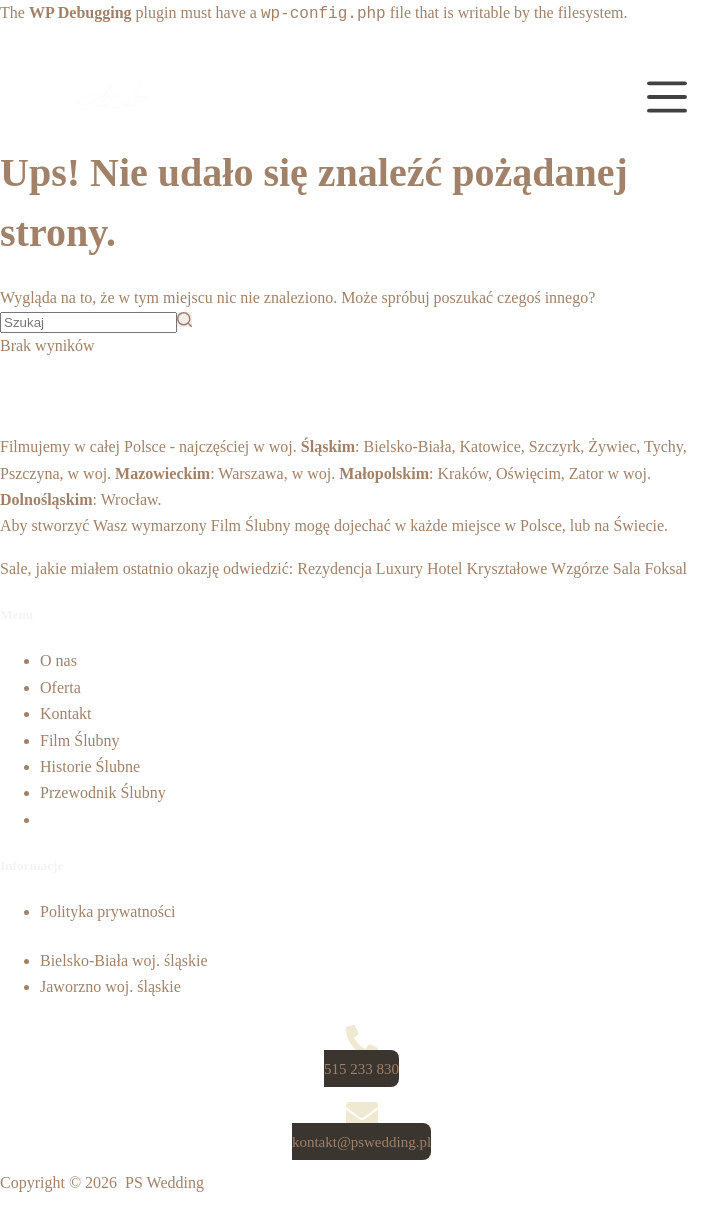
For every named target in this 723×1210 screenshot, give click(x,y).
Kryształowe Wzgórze (538, 568)
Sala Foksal (650, 568)
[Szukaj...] (88, 322)
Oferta (60, 687)
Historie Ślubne (90, 766)
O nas (58, 660)
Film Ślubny (251, 525)
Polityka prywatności (108, 911)
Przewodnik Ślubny (103, 792)
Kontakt (66, 713)
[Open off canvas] (667, 97)
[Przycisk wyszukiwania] (184, 319)
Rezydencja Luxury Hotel (379, 568)
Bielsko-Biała (408, 446)
